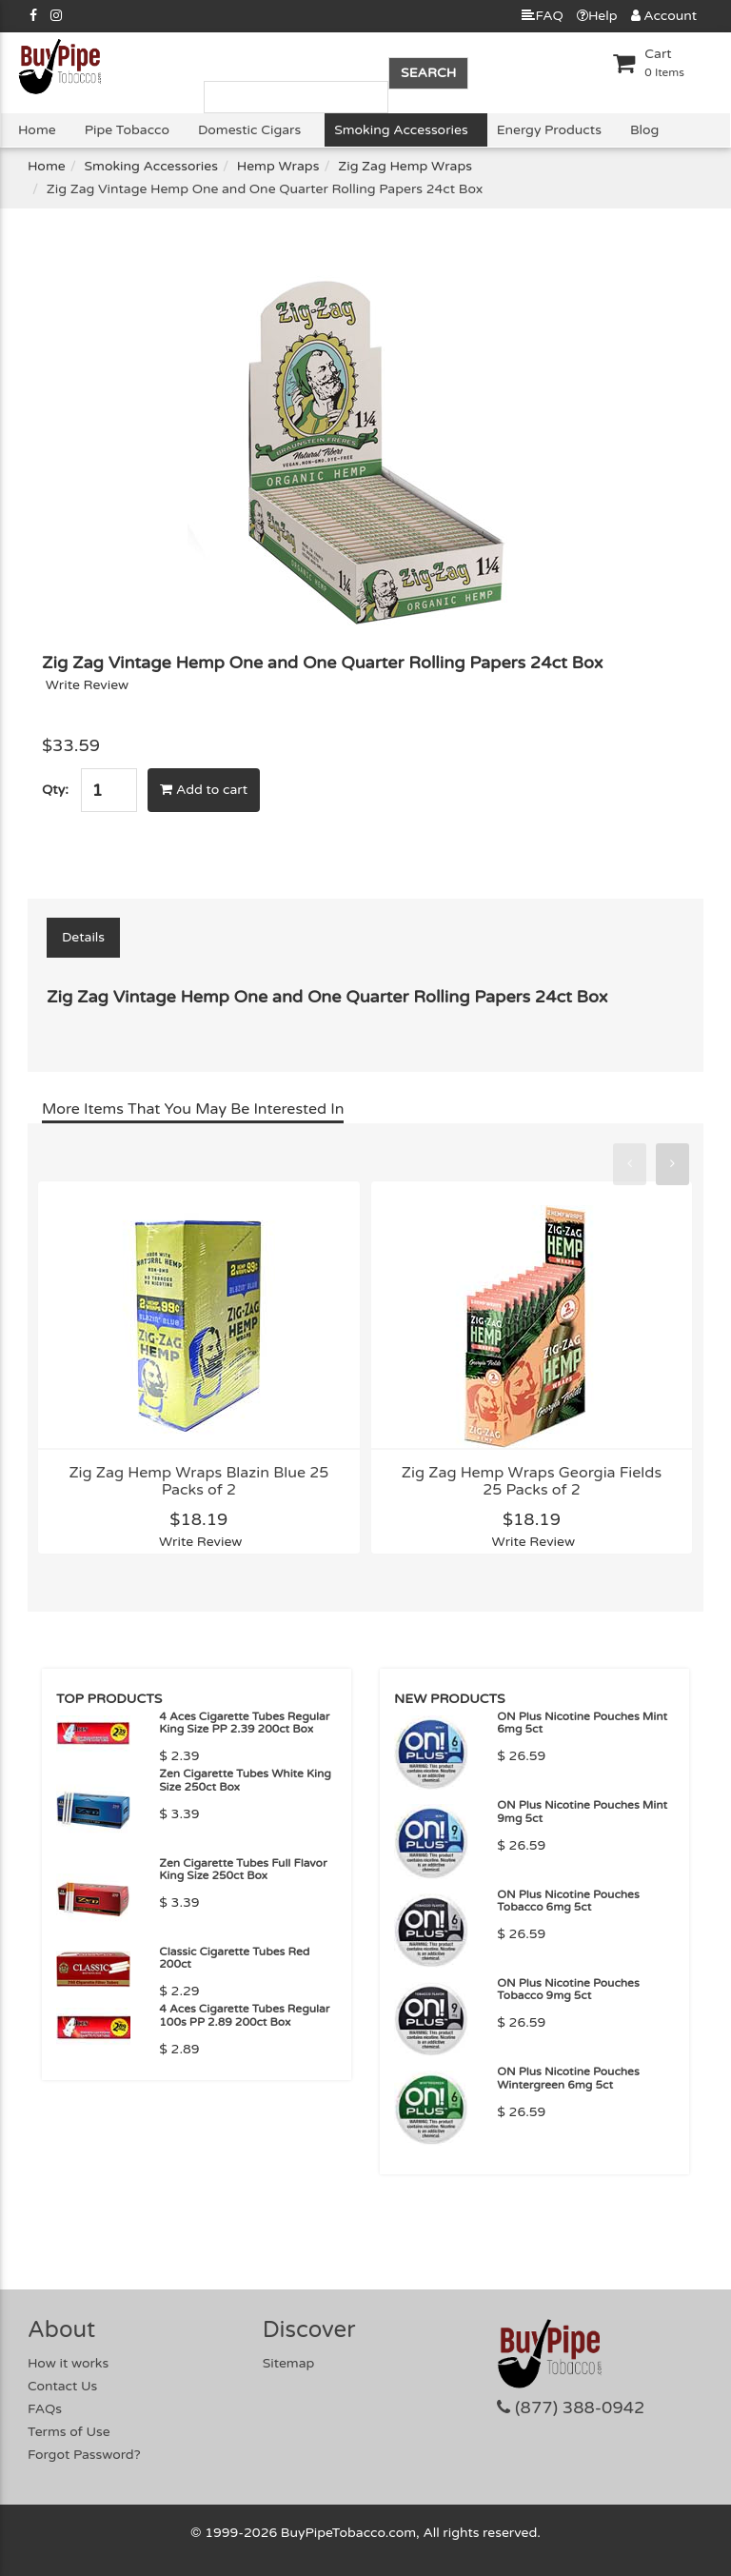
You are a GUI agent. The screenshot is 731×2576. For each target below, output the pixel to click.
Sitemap (289, 2363)
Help (597, 16)
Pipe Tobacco (127, 130)
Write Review (87, 685)
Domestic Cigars (249, 130)
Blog (644, 130)
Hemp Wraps (278, 166)
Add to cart (203, 790)
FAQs (45, 2409)
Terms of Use (69, 2432)
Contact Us (62, 2386)
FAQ (542, 16)
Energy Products (549, 130)
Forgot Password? (84, 2455)
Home (37, 130)
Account (664, 16)
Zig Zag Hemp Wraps (405, 166)
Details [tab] (83, 937)
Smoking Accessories (400, 130)
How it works (68, 2363)
